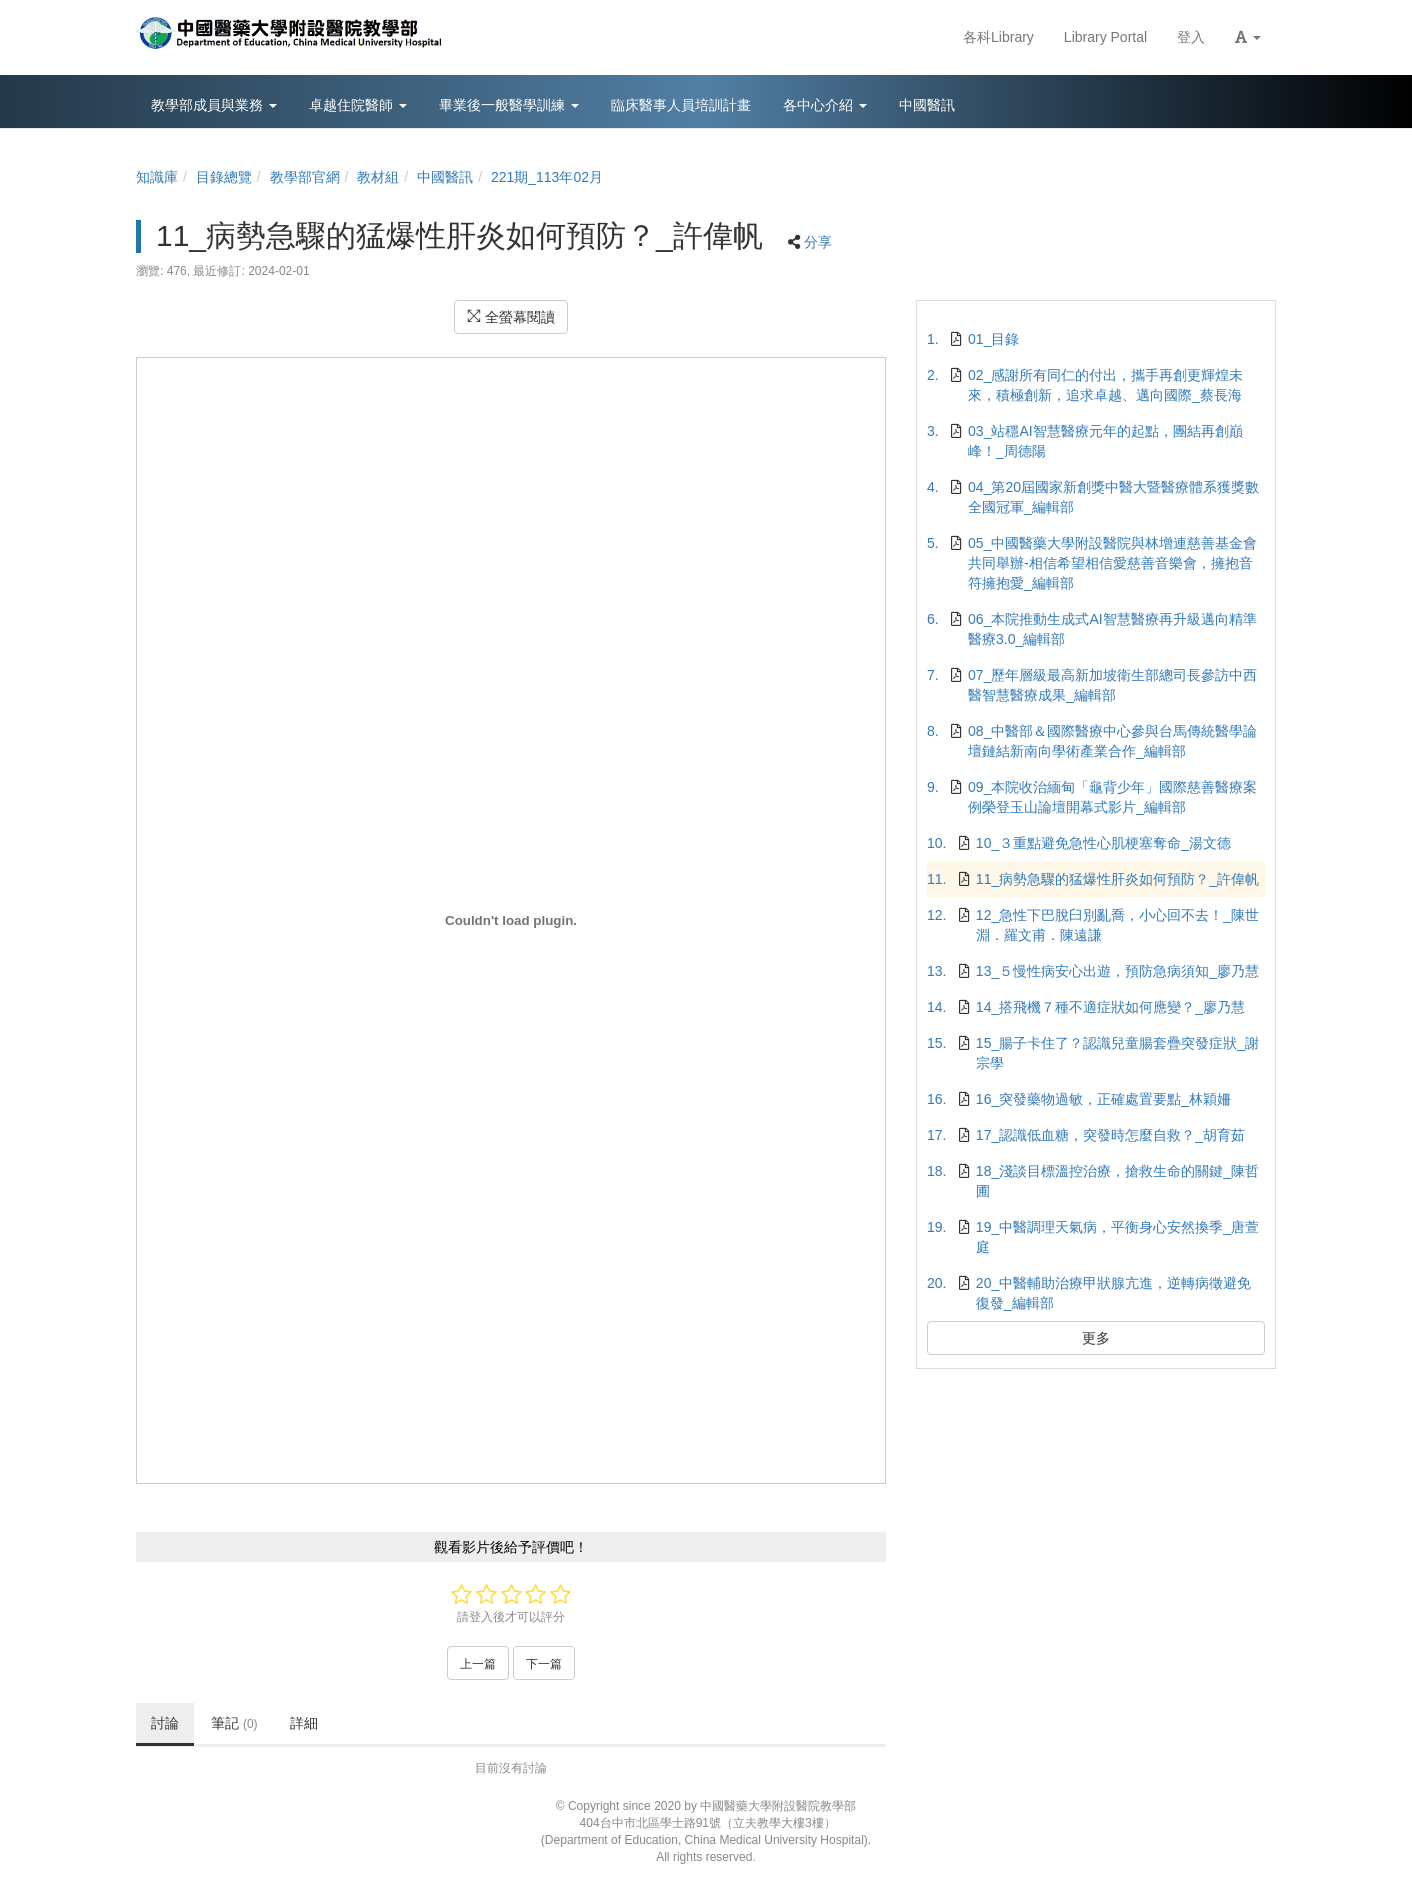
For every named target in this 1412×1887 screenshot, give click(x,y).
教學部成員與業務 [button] (214, 105)
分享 (818, 242)
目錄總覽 (224, 177)
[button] (1248, 37)
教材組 (378, 177)
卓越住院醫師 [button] (358, 105)
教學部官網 (305, 177)
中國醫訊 (445, 177)
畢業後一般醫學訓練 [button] (509, 105)
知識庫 (157, 177)
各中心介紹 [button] (825, 105)
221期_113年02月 (547, 177)
